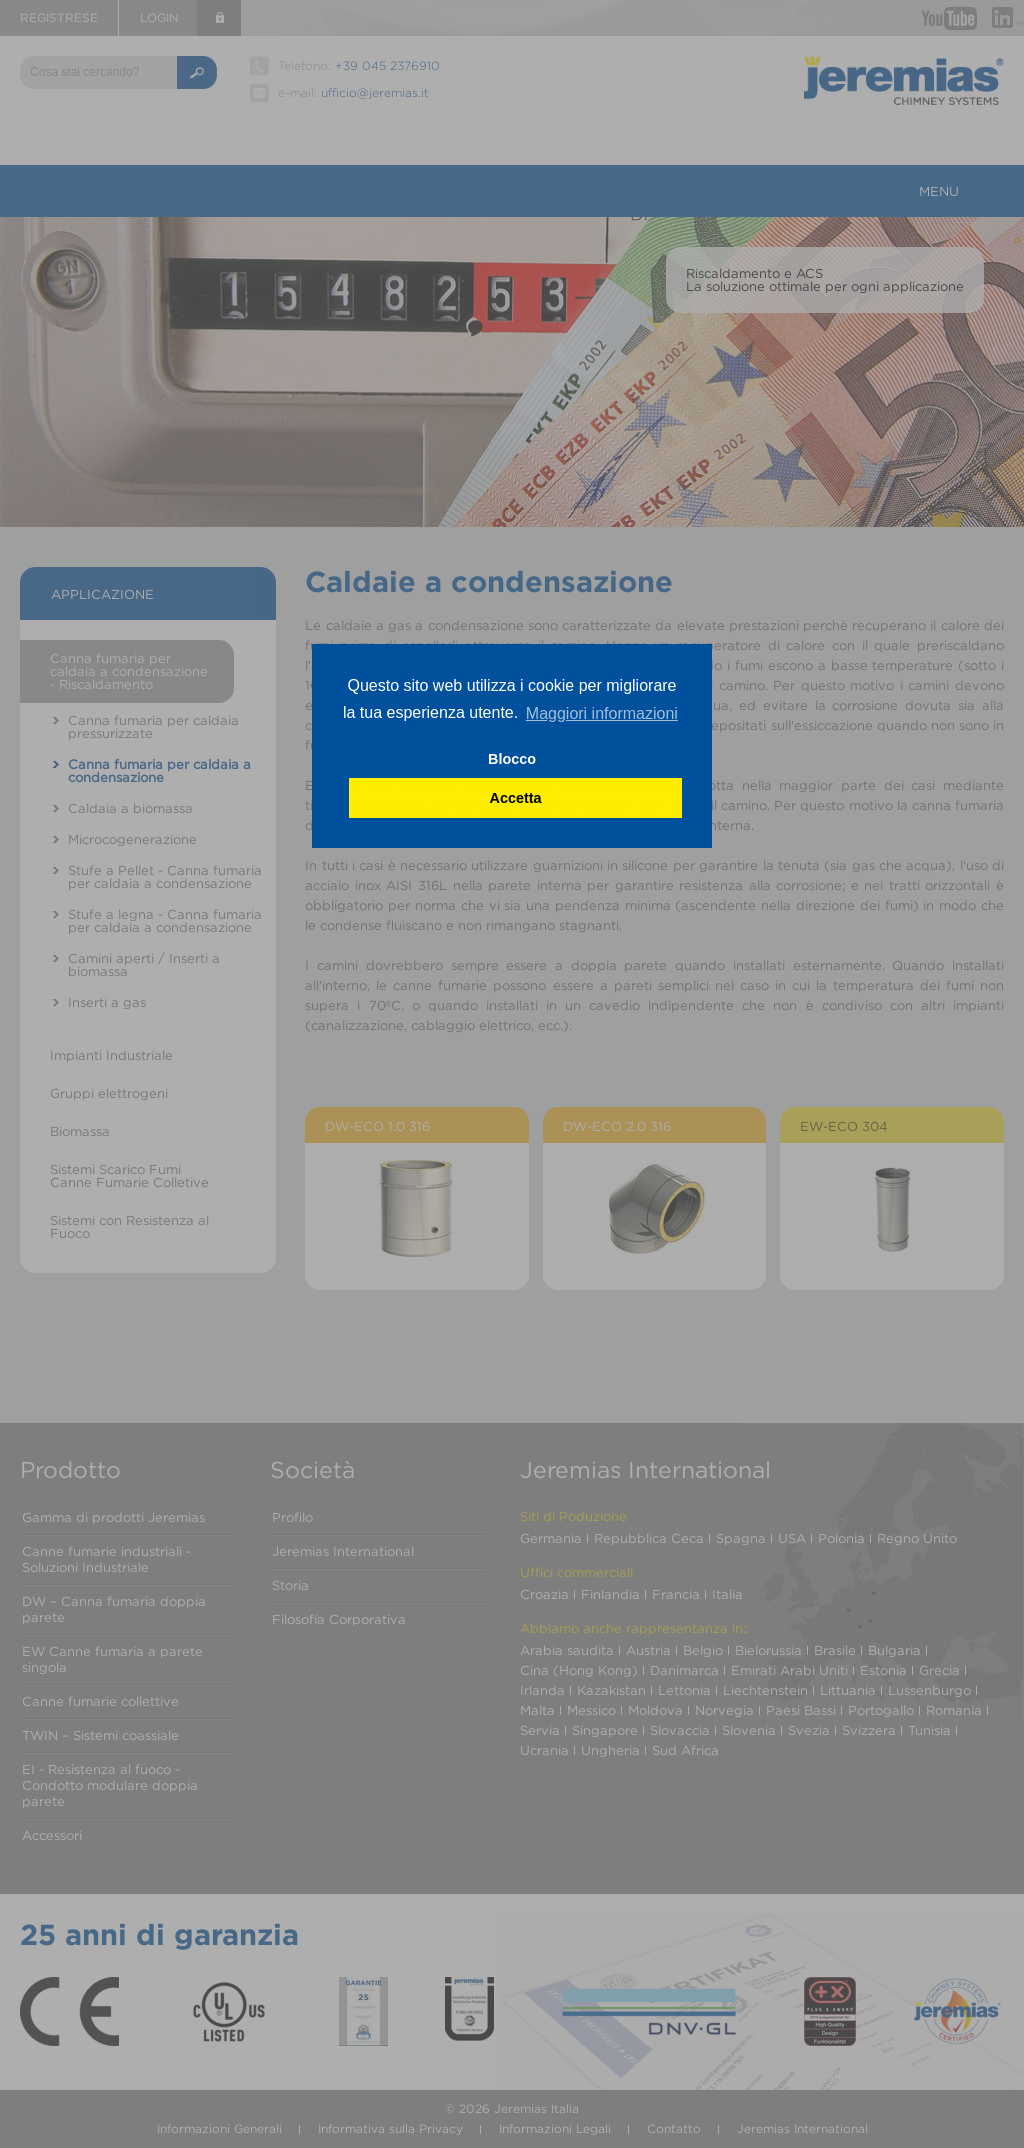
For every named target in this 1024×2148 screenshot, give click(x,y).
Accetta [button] (516, 798)
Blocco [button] (512, 759)
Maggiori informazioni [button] (602, 713)
